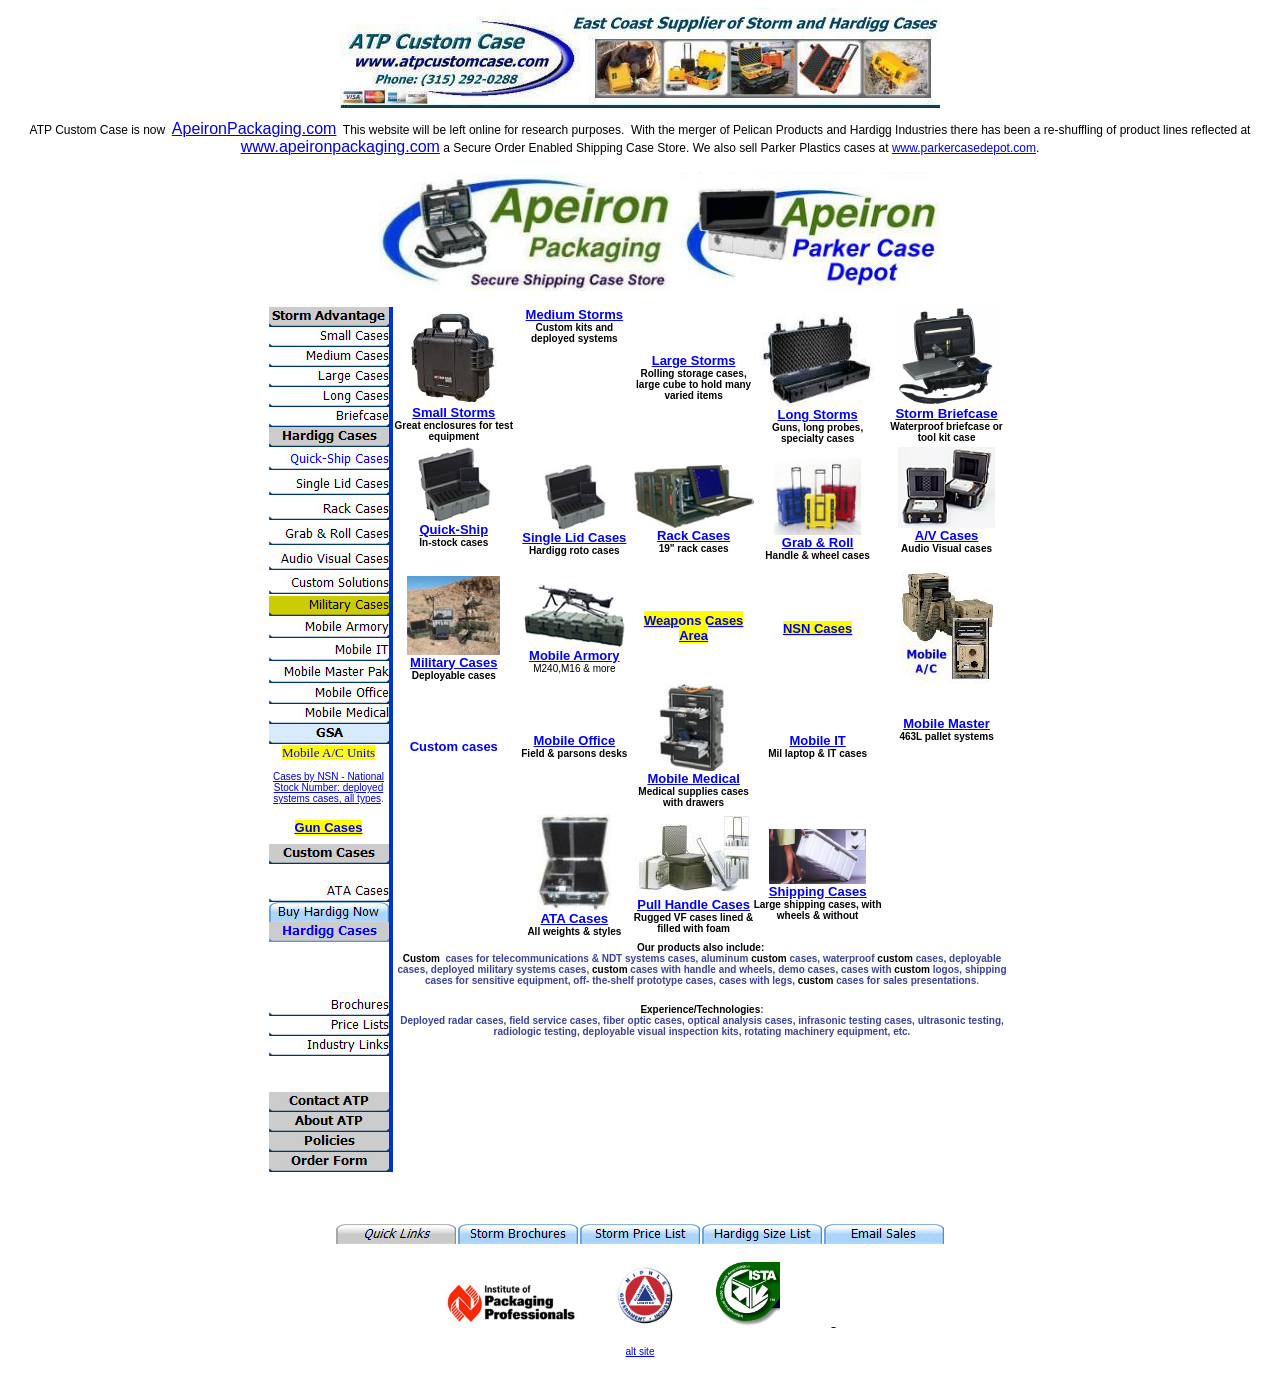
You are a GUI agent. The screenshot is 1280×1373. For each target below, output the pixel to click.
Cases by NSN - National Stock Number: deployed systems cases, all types (328, 787)
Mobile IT (817, 740)
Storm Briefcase (946, 413)
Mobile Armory (574, 655)
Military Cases (453, 662)
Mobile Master (946, 723)
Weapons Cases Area (693, 628)
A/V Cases (947, 535)
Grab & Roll (818, 542)
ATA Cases (574, 918)
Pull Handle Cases (693, 904)
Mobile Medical (693, 778)
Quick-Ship (453, 529)
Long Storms (818, 414)
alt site (640, 1351)
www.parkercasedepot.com (964, 148)
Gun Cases (329, 827)
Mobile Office (575, 740)
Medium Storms (575, 314)
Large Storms (694, 360)
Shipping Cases (818, 891)
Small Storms (453, 412)
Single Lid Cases (574, 537)
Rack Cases (693, 535)
